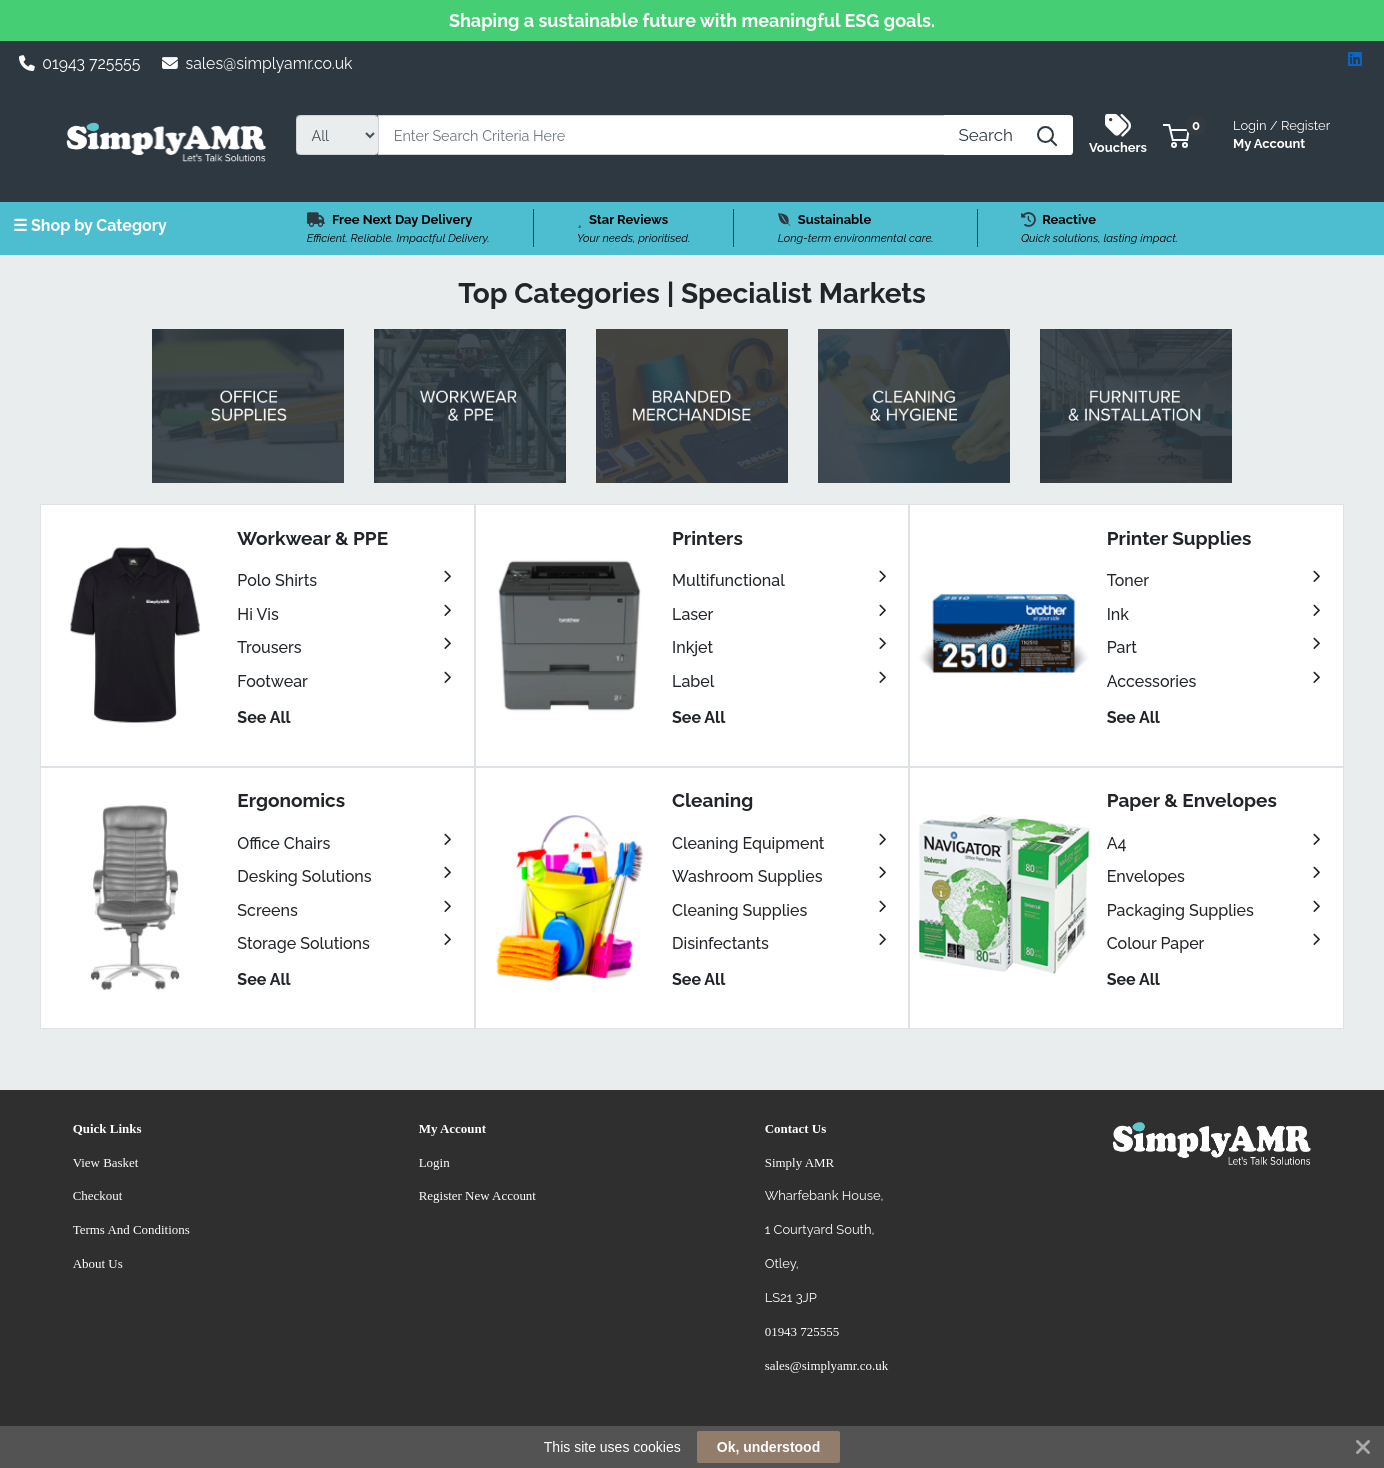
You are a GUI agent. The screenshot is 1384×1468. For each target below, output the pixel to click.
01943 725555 (80, 63)
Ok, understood (768, 1447)
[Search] (661, 135)
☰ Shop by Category (90, 225)
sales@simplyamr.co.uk (257, 63)
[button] (1176, 134)
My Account (1281, 132)
